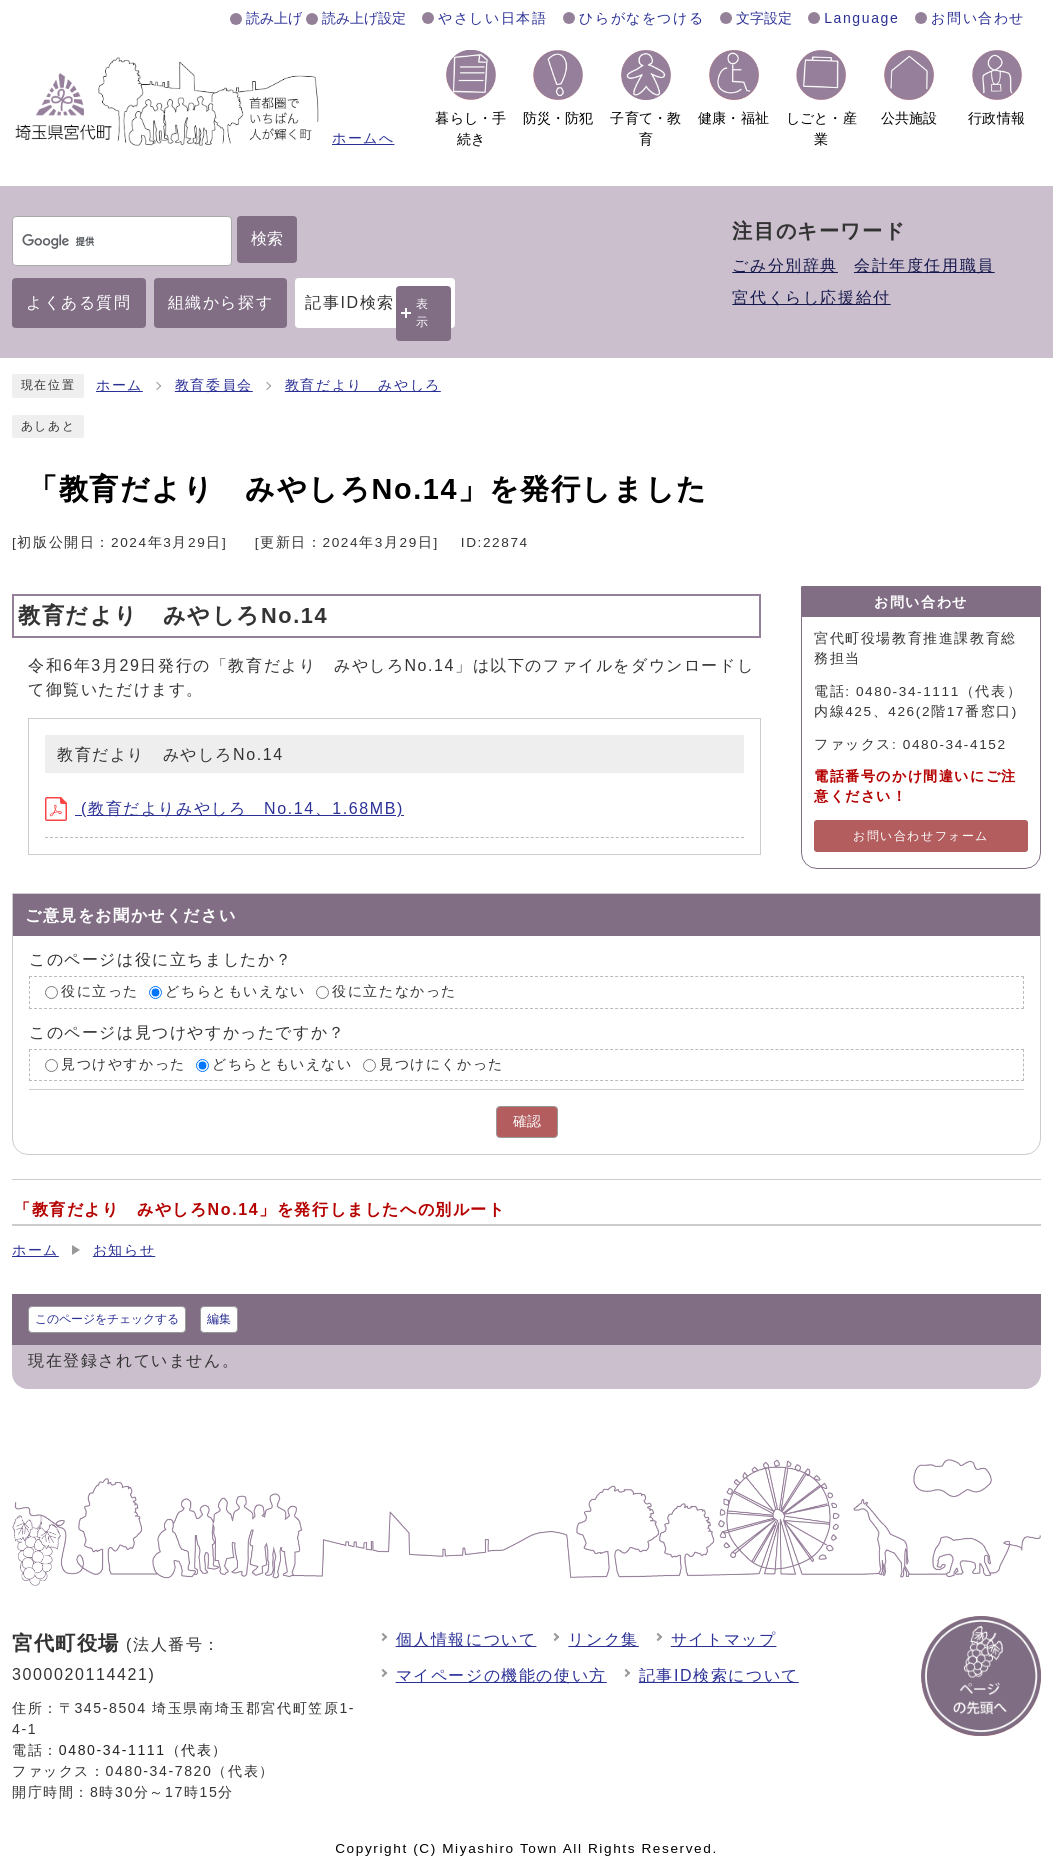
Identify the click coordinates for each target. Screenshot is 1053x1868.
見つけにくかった (441, 1064)
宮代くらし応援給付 (811, 297)
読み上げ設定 (364, 18)
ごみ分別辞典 (785, 265)
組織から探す (221, 302)
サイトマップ (724, 1639)
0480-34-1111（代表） (143, 1750)
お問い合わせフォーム (921, 836)
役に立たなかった (394, 991)
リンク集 (603, 1639)
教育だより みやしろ (363, 385)
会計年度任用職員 (924, 265)
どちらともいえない (235, 991)
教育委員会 (214, 385)
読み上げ (274, 18)
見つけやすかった (123, 1064)
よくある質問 (79, 302)
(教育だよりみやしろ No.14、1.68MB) (224, 808)
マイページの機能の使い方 (501, 1675)
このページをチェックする (107, 1319)
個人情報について (466, 1639)
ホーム (119, 385)
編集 (219, 1319)
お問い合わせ (978, 18)
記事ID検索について (719, 1675)
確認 (527, 1121)
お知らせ (124, 1250)
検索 (267, 238)
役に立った (100, 991)
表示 (423, 312)
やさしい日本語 (492, 18)
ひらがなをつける (641, 18)
